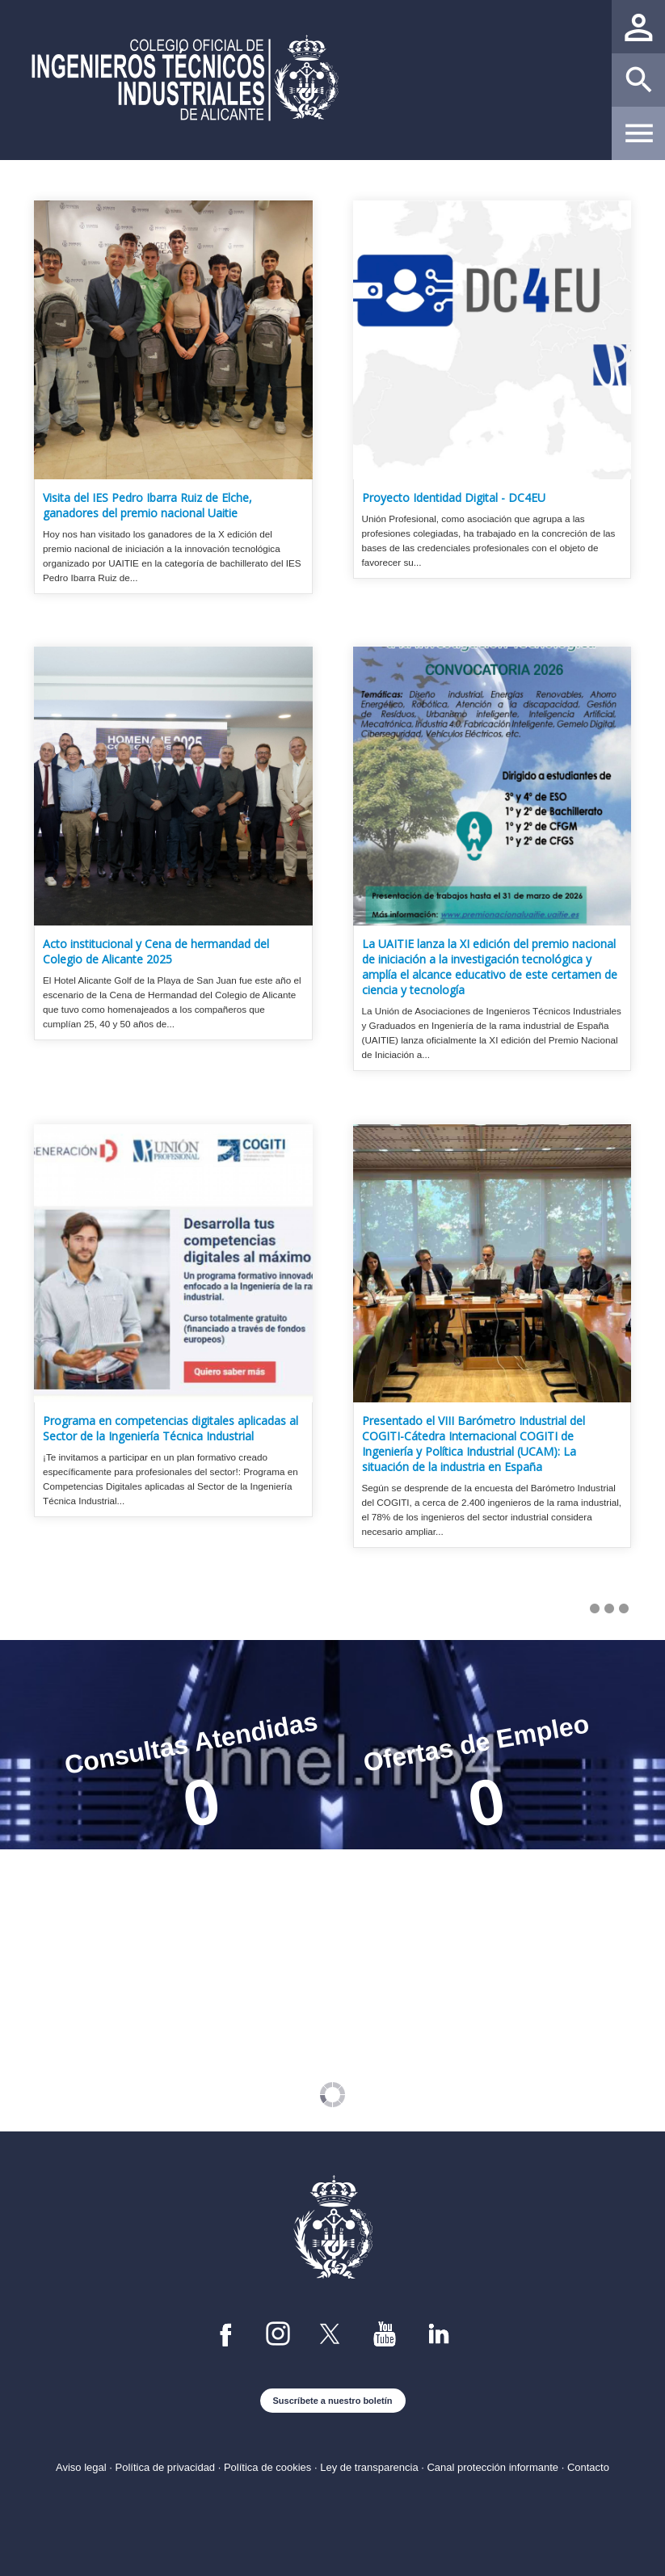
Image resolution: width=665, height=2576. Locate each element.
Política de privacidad (166, 2467)
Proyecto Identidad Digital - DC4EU (453, 497)
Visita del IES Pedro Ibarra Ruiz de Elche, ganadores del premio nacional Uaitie (147, 505)
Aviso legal (81, 2467)
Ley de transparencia (369, 2467)
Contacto (588, 2467)
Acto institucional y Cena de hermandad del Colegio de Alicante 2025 (156, 951)
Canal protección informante (492, 2467)
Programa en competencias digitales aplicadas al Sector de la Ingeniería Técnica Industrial (170, 1428)
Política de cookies (267, 2467)
